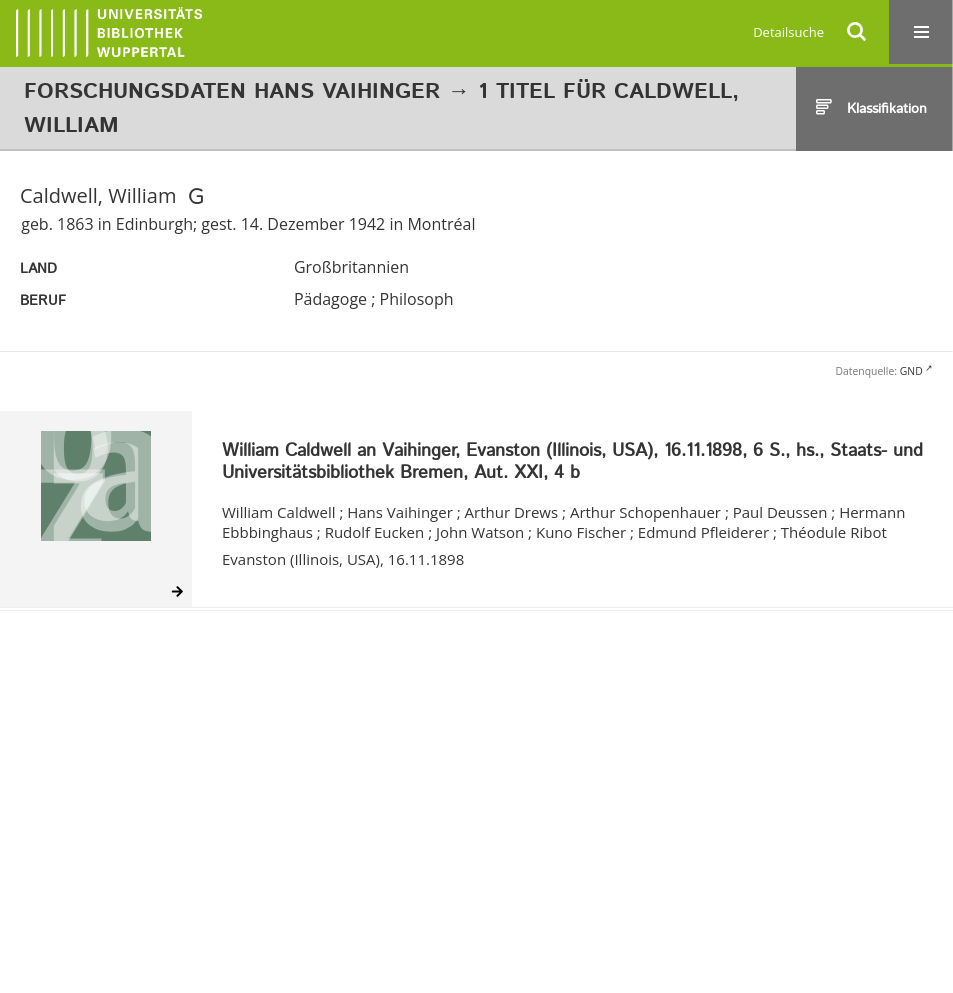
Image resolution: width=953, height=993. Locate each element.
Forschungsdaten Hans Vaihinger (232, 92)
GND (911, 371)
